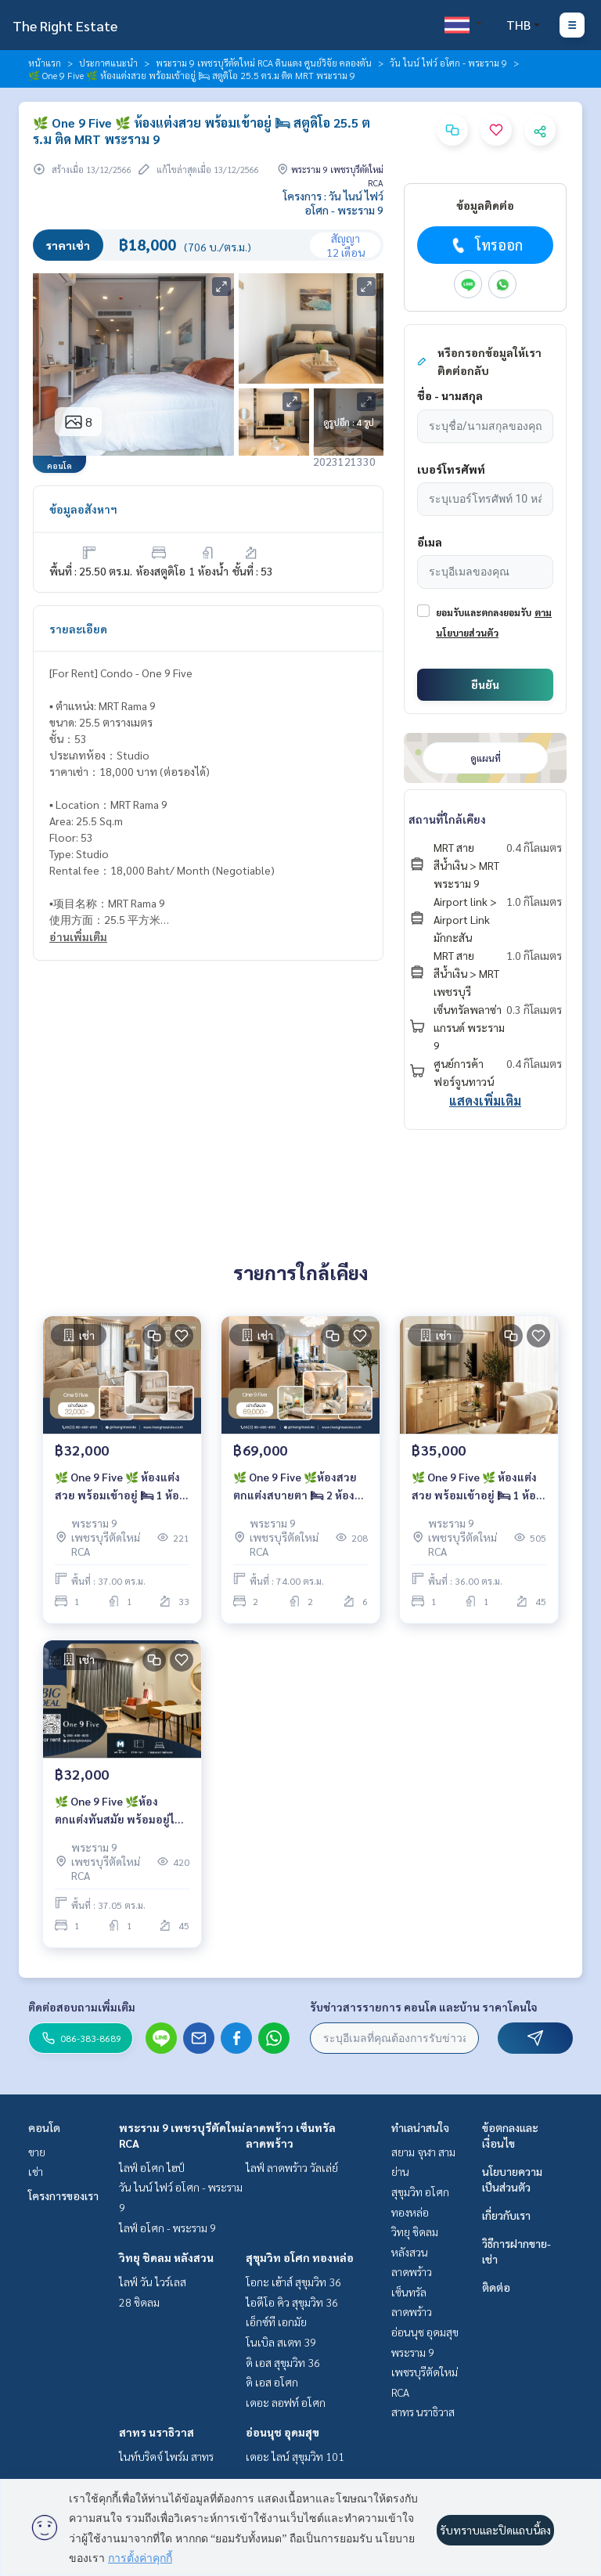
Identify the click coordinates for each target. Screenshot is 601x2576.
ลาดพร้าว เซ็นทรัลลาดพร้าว (411, 2291)
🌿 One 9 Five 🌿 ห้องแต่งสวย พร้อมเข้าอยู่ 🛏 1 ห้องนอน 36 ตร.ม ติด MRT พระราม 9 (477, 1486)
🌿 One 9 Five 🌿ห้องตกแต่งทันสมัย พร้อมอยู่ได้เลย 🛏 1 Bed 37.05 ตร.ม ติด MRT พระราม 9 (118, 1810)
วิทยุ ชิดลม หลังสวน (166, 2257)
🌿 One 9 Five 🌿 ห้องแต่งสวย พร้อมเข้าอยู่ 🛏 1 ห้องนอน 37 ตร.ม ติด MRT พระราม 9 (120, 1486)
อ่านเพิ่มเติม (78, 936)
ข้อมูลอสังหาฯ (83, 509)
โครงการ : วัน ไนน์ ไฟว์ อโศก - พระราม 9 (333, 203)
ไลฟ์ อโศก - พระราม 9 (167, 2228)
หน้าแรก (44, 62)
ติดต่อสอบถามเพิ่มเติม (81, 2007)
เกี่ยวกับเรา (506, 2215)
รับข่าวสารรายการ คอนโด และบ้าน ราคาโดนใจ (424, 2007)
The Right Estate (65, 25)
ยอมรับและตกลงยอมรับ (483, 612)
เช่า (35, 2171)
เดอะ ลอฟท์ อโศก (286, 2402)
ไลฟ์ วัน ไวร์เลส (152, 2282)
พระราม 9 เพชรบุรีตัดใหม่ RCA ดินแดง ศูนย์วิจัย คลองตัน (264, 62)
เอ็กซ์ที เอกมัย (276, 2321)
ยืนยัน (485, 684)
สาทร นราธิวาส (156, 2432)
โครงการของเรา (63, 2195)
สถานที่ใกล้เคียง (447, 819)
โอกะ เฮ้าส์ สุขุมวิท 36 (293, 2282)
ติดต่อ (496, 2287)
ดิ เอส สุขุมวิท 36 (283, 2362)
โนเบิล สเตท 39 (281, 2342)
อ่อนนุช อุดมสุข (282, 2432)
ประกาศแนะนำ (108, 62)
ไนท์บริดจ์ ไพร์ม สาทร (166, 2456)
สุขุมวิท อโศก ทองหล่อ (300, 2257)
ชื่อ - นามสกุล (450, 395)
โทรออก (485, 245)
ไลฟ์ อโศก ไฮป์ (152, 2167)
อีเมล (429, 542)
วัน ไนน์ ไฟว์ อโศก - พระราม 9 (448, 62)
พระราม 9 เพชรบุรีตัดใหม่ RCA (424, 2372)
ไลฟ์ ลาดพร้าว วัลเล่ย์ (292, 2167)
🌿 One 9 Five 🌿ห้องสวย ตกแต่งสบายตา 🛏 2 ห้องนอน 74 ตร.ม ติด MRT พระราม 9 (295, 1486)
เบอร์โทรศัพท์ (451, 469)
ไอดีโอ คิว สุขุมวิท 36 (292, 2302)
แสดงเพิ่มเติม (485, 1100)
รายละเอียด (78, 629)
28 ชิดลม (139, 2302)
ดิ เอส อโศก (272, 2382)
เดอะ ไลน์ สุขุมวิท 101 (295, 2456)
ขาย (36, 2152)
